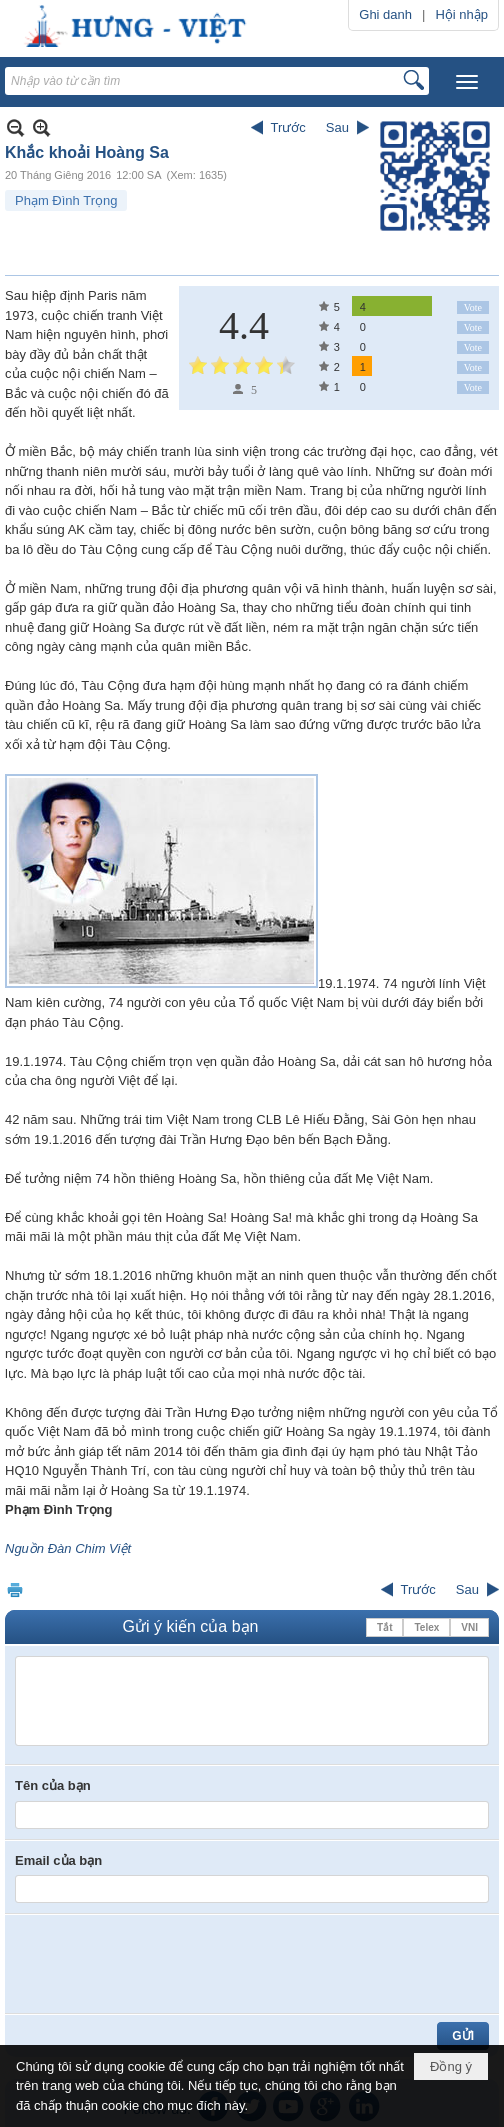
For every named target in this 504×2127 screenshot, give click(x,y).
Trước (288, 127)
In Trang (15, 1589)
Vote (473, 307)
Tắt (384, 1627)
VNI (469, 1627)
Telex (426, 1627)
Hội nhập (461, 14)
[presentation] (167, 1964)
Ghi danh (385, 14)
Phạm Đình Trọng (66, 200)
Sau (337, 127)
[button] (467, 82)
